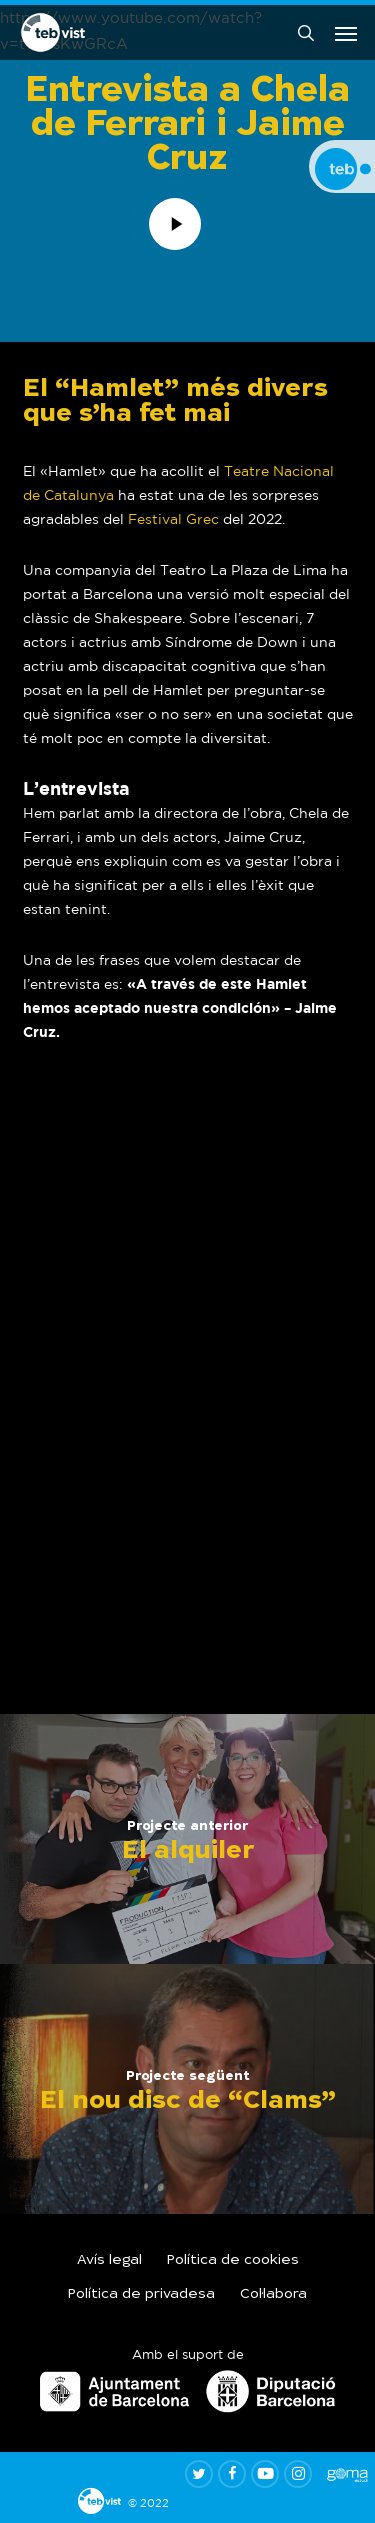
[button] (346, 33)
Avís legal (109, 2261)
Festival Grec (173, 519)
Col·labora (273, 2295)
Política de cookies (233, 2261)
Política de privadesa (141, 2295)
